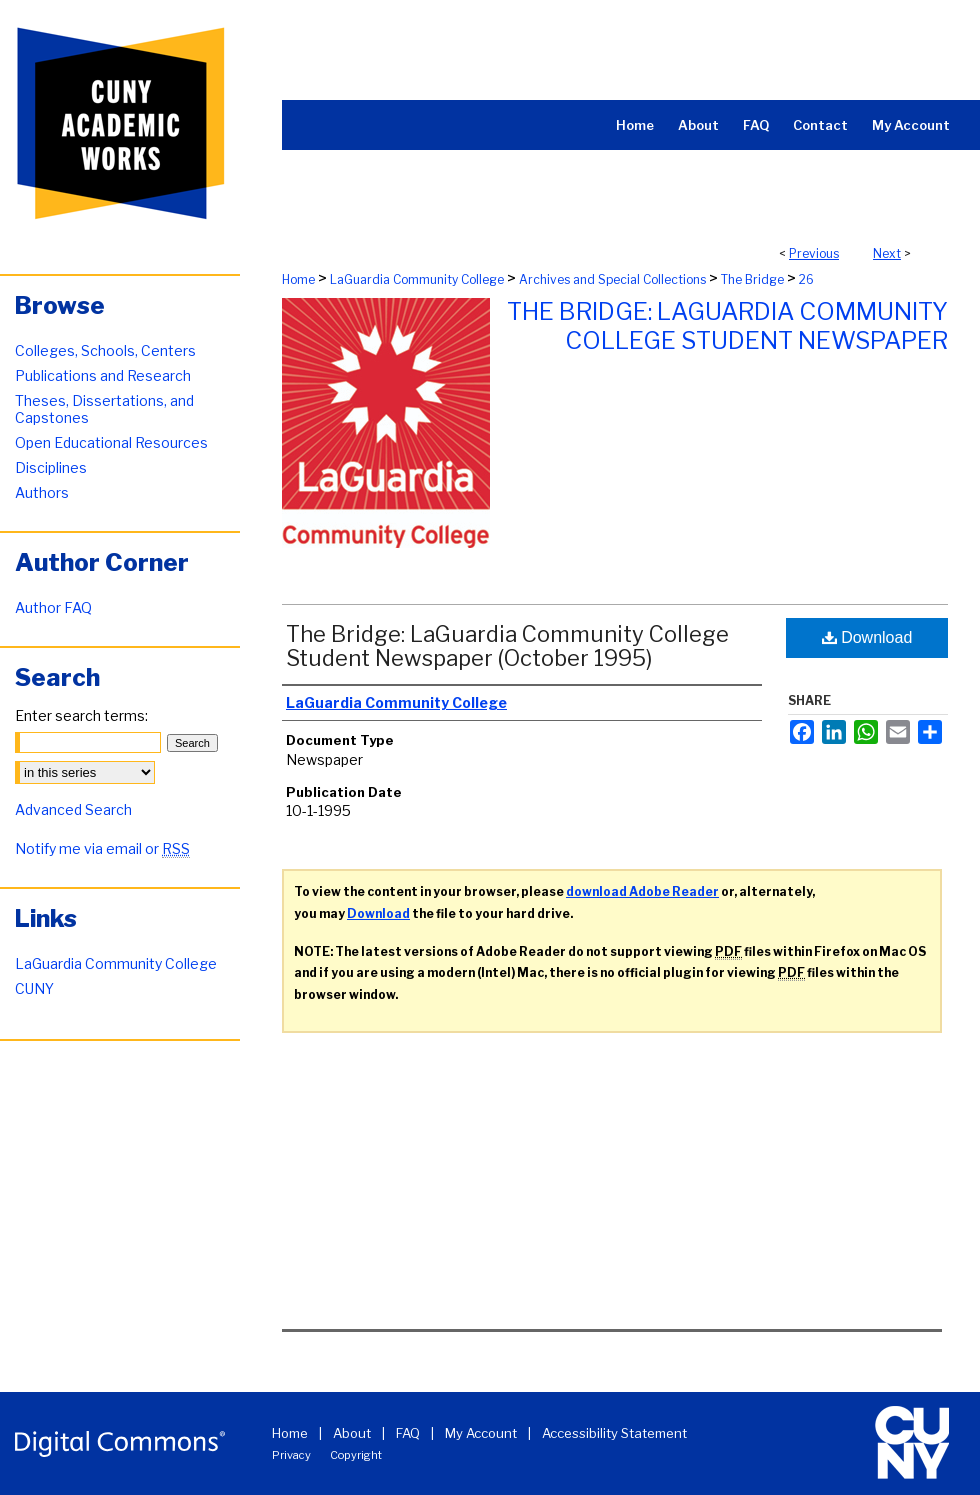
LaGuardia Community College (417, 279)
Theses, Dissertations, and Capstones (104, 409)
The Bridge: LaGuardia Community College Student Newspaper (727, 326)
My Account (481, 1433)
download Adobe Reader (642, 891)
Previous (814, 253)
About (352, 1433)
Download (867, 637)
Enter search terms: (81, 715)
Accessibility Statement (614, 1433)
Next (887, 253)
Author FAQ (53, 607)
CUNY (34, 988)
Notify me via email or (102, 848)
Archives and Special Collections (612, 279)
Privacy (291, 1455)
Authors (42, 492)
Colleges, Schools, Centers (105, 350)
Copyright (356, 1455)
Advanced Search (73, 809)
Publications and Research (103, 375)
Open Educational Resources (111, 442)
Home (298, 279)
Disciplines (51, 467)
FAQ (408, 1433)
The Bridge (752, 279)
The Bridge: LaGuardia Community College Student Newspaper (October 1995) (507, 646)
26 (806, 279)
